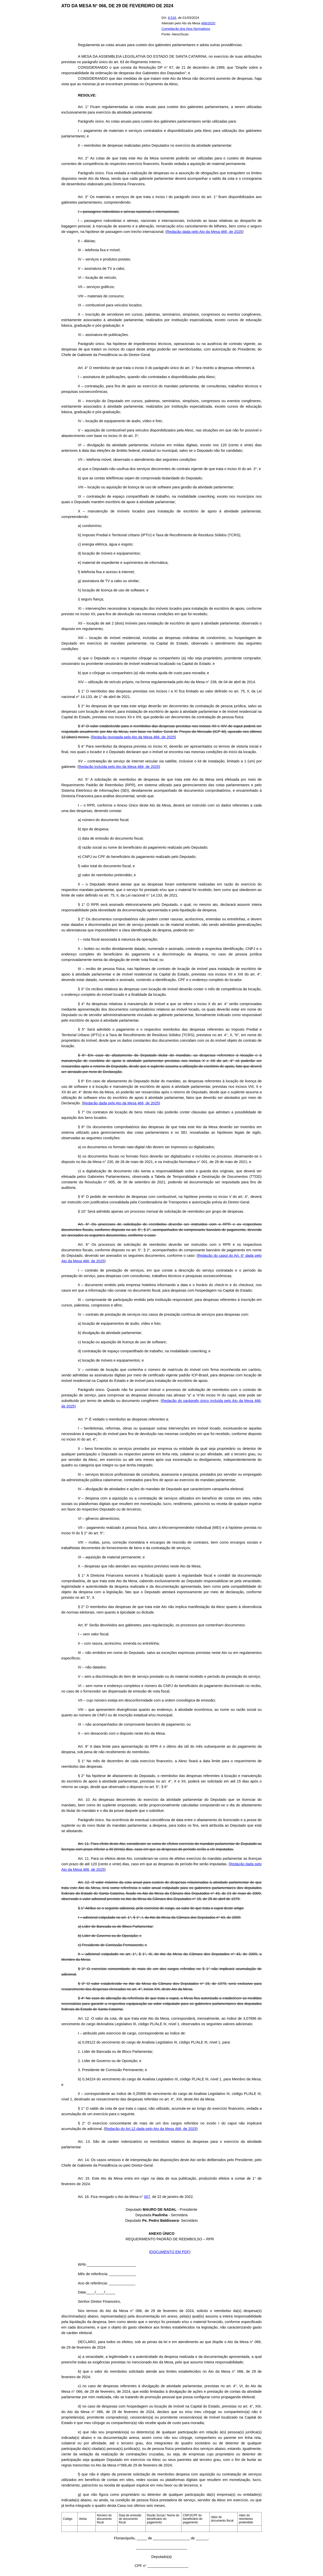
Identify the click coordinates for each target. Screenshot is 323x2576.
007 (147, 2197)
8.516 (172, 18)
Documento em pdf (169, 2252)
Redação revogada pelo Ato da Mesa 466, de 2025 (133, 737)
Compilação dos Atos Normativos (186, 29)
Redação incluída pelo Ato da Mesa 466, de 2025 (119, 767)
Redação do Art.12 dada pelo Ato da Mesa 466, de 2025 (150, 2129)
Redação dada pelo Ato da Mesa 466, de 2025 (204, 232)
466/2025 (208, 23)
